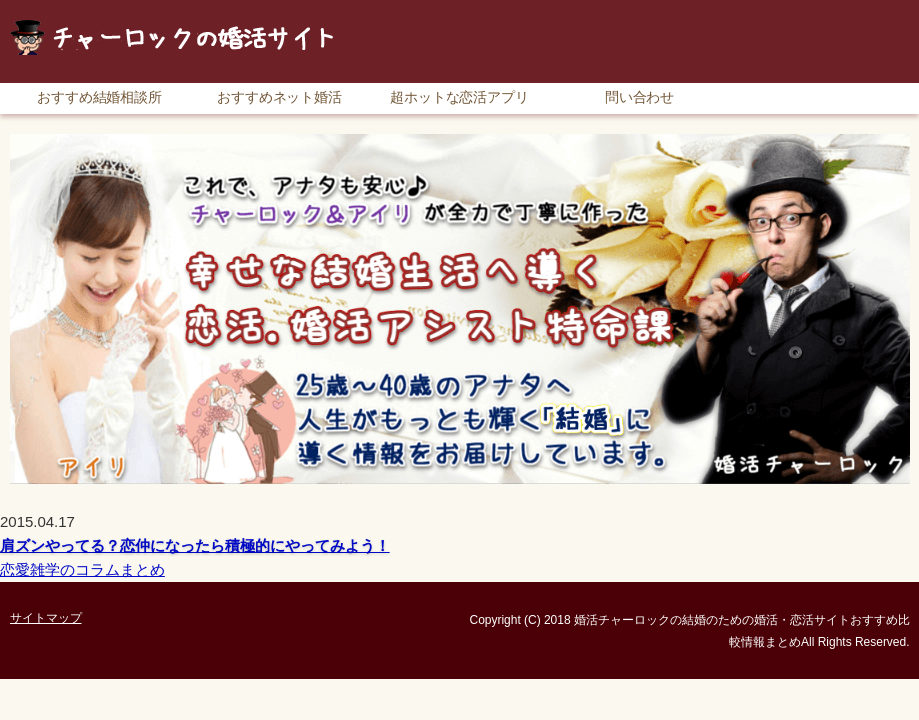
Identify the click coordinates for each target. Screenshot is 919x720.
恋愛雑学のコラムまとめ (82, 569)
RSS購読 (770, 9)
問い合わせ (640, 97)
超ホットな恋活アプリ (460, 97)
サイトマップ (865, 9)
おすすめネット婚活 (280, 97)
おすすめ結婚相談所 (100, 97)
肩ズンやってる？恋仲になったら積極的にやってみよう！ (195, 545)
